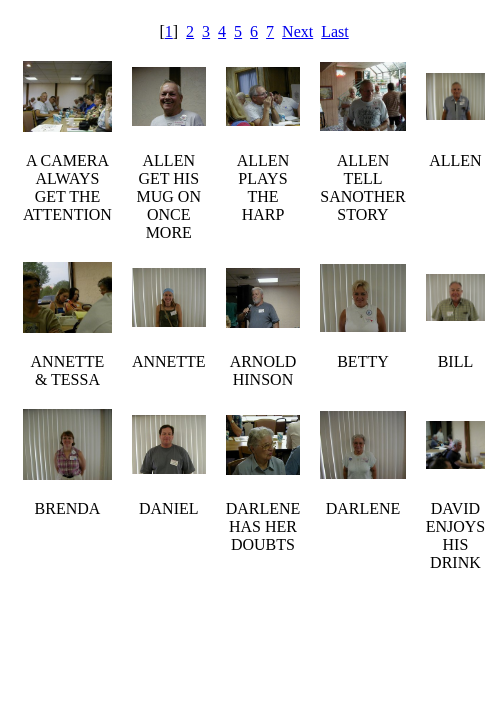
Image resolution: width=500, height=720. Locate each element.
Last (335, 31)
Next (297, 31)
